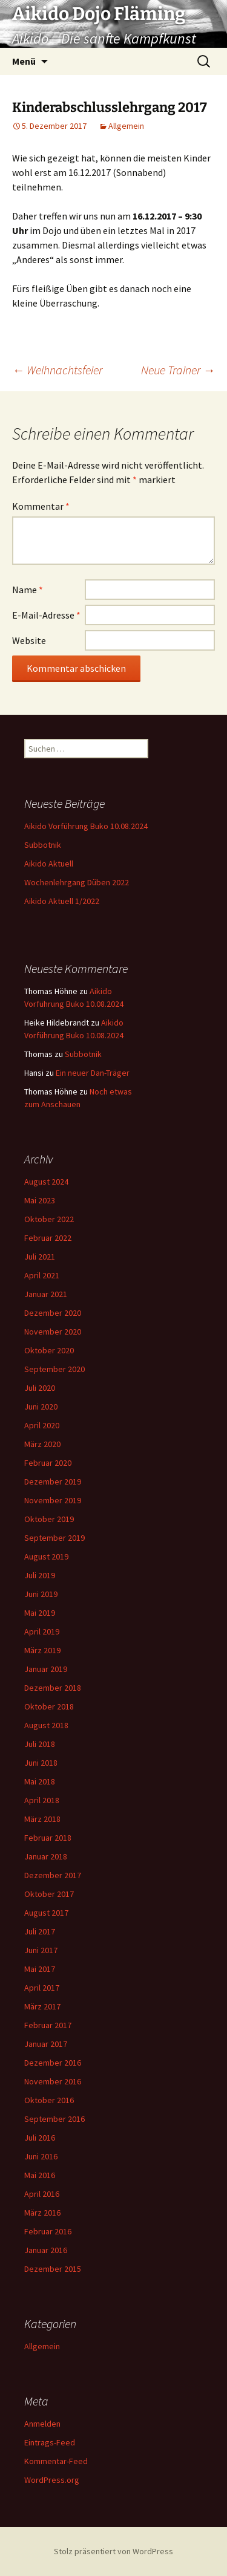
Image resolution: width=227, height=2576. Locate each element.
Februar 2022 (47, 1237)
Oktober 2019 (49, 1519)
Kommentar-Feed (56, 2461)
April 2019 (41, 1631)
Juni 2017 (41, 1950)
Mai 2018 (39, 1781)
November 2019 (52, 1500)
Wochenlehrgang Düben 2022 (76, 882)
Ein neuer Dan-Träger (93, 1072)
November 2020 (52, 1331)
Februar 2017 (47, 2025)
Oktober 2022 (49, 1219)
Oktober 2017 (49, 1893)
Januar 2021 (45, 1294)
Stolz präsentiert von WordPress (113, 2551)
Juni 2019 (41, 1594)
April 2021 (41, 1275)
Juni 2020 (41, 1406)
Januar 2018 (45, 1856)
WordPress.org (51, 2479)
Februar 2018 (47, 1837)
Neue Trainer (178, 369)
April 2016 (41, 2193)
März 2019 (42, 1650)
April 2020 (41, 1425)
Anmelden (42, 2423)
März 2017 (42, 2006)
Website (29, 640)
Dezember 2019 (52, 1481)
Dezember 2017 (52, 1875)
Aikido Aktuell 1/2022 (61, 901)
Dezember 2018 (52, 1687)
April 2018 (41, 1800)
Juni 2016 (41, 2156)
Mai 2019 (39, 1612)
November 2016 (52, 2081)
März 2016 (42, 2212)
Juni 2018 (41, 1762)
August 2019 (46, 1556)
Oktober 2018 (49, 1706)
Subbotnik (42, 844)
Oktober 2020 (49, 1350)
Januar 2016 (45, 2250)
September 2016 (54, 2118)
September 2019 (54, 1537)
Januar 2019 (45, 1669)
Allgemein (126, 125)
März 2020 (42, 1444)
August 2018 (46, 1725)
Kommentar (41, 506)
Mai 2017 (39, 1968)
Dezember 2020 (52, 1312)
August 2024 (46, 1181)
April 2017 (41, 1987)
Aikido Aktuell (48, 863)
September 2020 (54, 1369)
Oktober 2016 (49, 2100)
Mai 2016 (39, 2175)
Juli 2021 (39, 1256)
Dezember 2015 (52, 2268)
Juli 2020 (39, 1387)
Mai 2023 (39, 1200)
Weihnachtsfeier (57, 369)
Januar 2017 (45, 2043)
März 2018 (42, 1818)
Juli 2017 (39, 1931)
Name (27, 590)
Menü (24, 61)
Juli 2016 (39, 2137)
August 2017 (46, 1912)
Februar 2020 (47, 1462)
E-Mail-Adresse (46, 615)
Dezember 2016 (52, 2062)
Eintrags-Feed (49, 2442)
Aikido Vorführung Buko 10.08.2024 (86, 826)
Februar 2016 (47, 2231)
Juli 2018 (39, 1743)
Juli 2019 (39, 1575)
